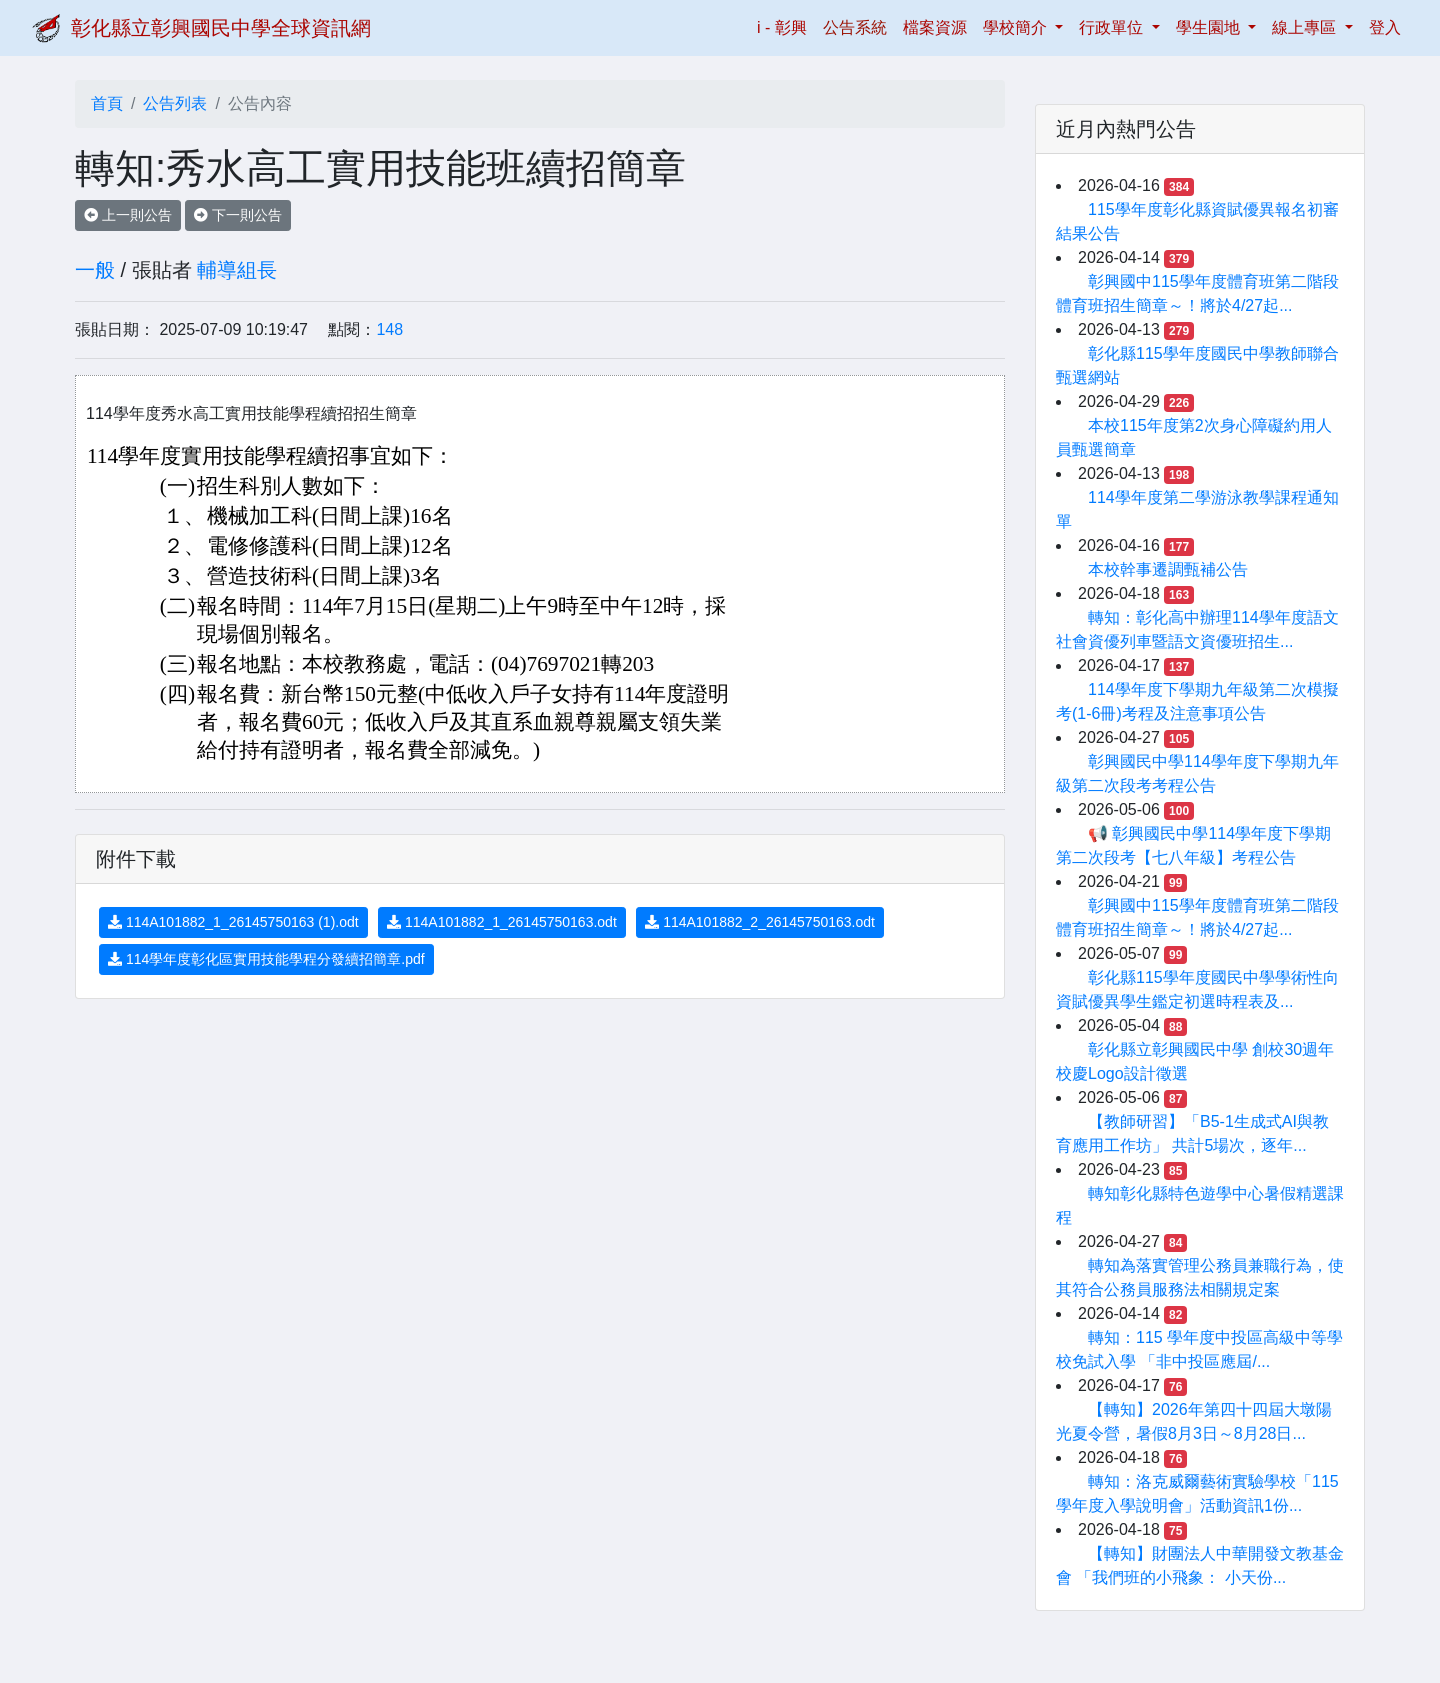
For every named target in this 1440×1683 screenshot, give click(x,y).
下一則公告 (238, 215)
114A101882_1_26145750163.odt (502, 922)
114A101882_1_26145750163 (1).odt (233, 922)
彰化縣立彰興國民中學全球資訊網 (221, 28)
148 (389, 329)
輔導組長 (237, 270)
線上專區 (1306, 27)
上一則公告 (128, 215)
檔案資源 (935, 27)
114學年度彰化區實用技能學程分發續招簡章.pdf (266, 959)
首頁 (107, 103)
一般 (95, 270)
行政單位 (1113, 27)
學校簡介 (1017, 27)
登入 (1385, 27)
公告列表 (175, 103)
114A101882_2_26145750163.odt (760, 922)
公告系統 (855, 27)
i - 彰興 (786, 25)
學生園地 (1210, 27)
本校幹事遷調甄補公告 (1168, 569)
